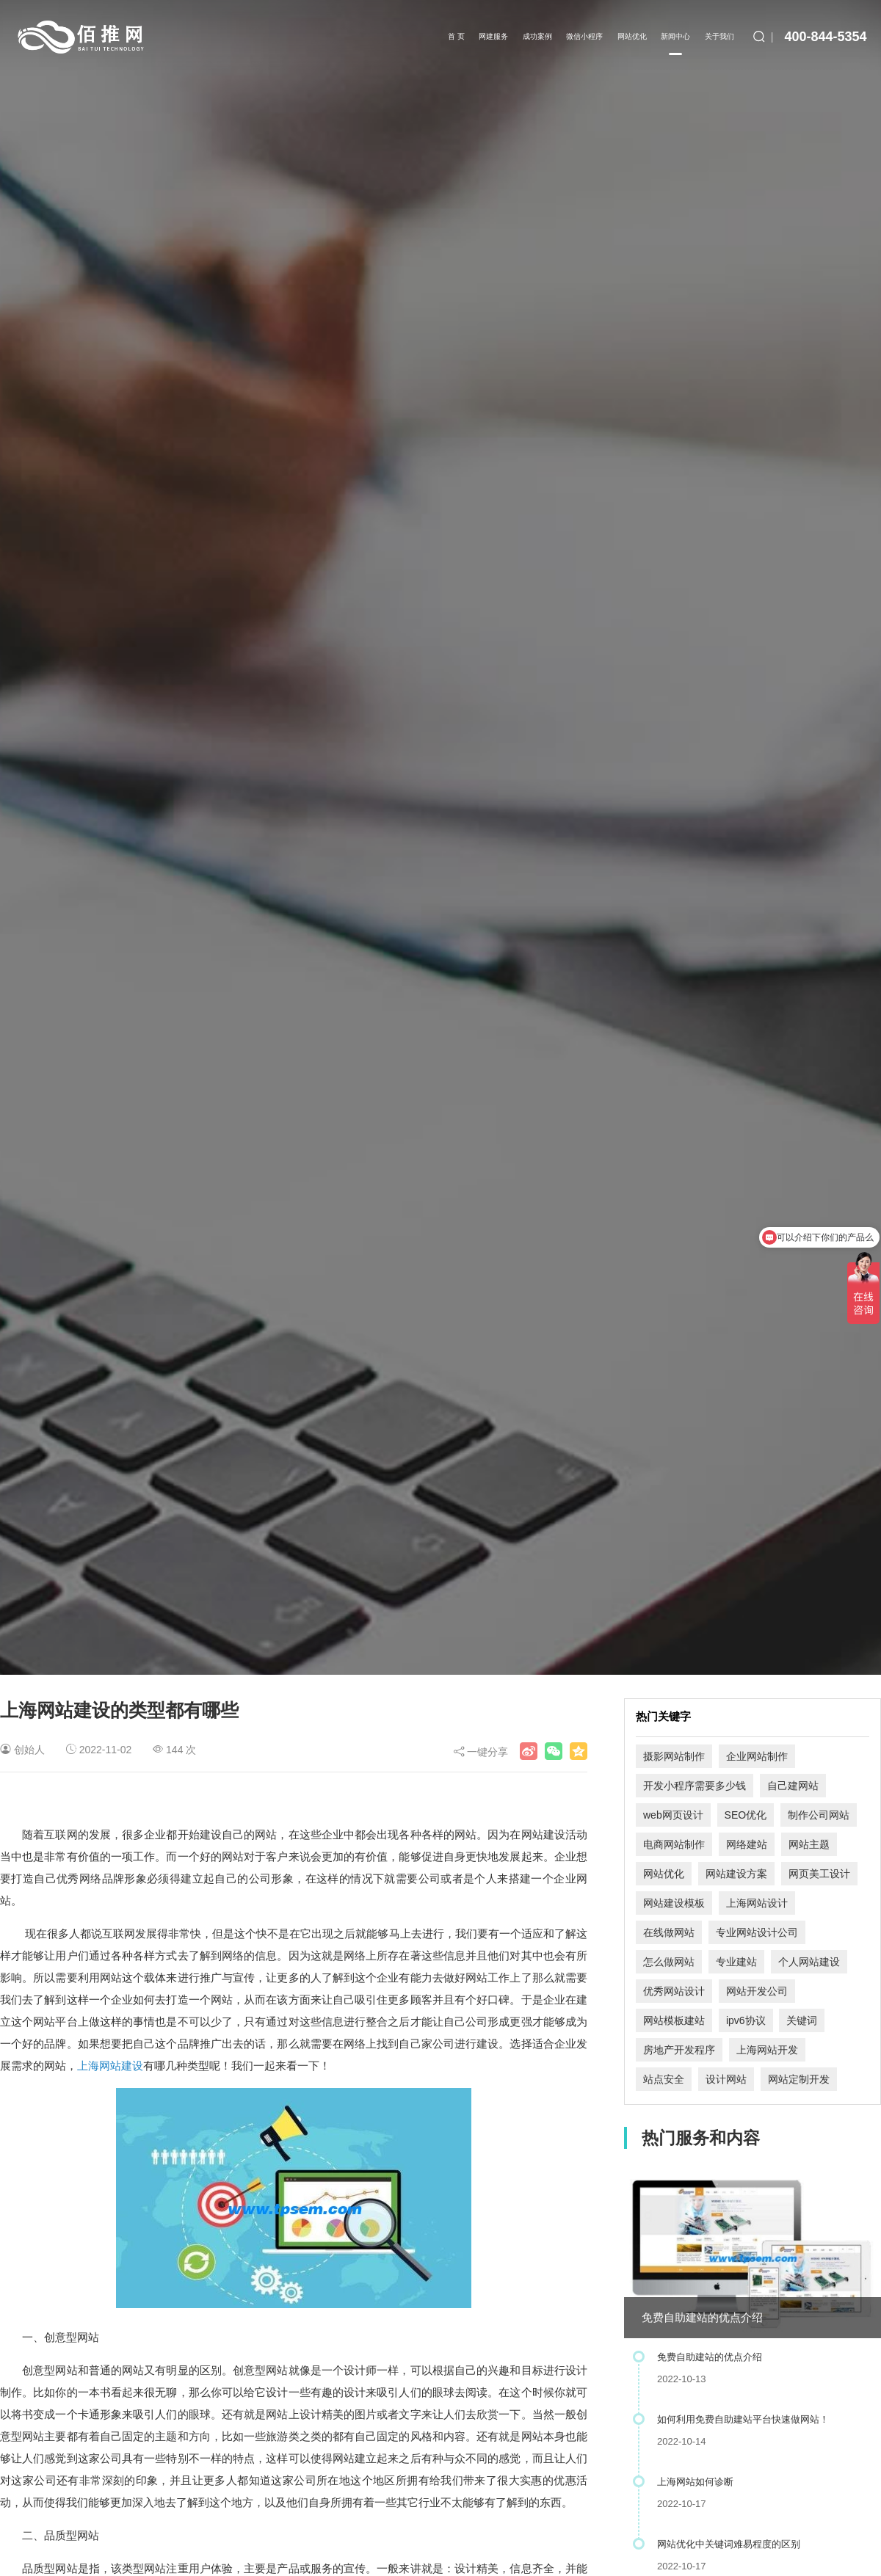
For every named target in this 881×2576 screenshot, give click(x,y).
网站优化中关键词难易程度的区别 (728, 2544)
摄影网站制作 (674, 1756)
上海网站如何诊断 (695, 2481)
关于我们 (719, 36)
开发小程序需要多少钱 (694, 1785)
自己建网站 (793, 1785)
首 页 (456, 36)
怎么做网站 (669, 1962)
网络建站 (746, 1844)
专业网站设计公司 (757, 1932)
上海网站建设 (110, 2065)
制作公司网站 (818, 1815)
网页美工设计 (819, 1874)
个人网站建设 (809, 1962)
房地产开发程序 (679, 2050)
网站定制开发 (799, 2079)
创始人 (29, 1749)
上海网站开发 (767, 2050)
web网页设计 (673, 1815)
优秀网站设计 (674, 1991)
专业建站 (736, 1962)
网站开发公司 (757, 1991)
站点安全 (663, 2079)
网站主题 (809, 1844)
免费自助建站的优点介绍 (702, 2317)
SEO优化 (746, 1815)
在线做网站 (669, 1932)
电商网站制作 (674, 1844)
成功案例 (537, 36)
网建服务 (493, 36)
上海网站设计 (757, 1903)
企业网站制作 (757, 1756)
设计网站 (726, 2079)
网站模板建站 (674, 2020)
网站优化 (632, 36)
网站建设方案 (736, 1874)
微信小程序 (584, 36)
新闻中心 (675, 43)
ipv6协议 (746, 2020)
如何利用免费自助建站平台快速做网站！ (743, 2419)
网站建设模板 (674, 1903)
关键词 (801, 2020)
